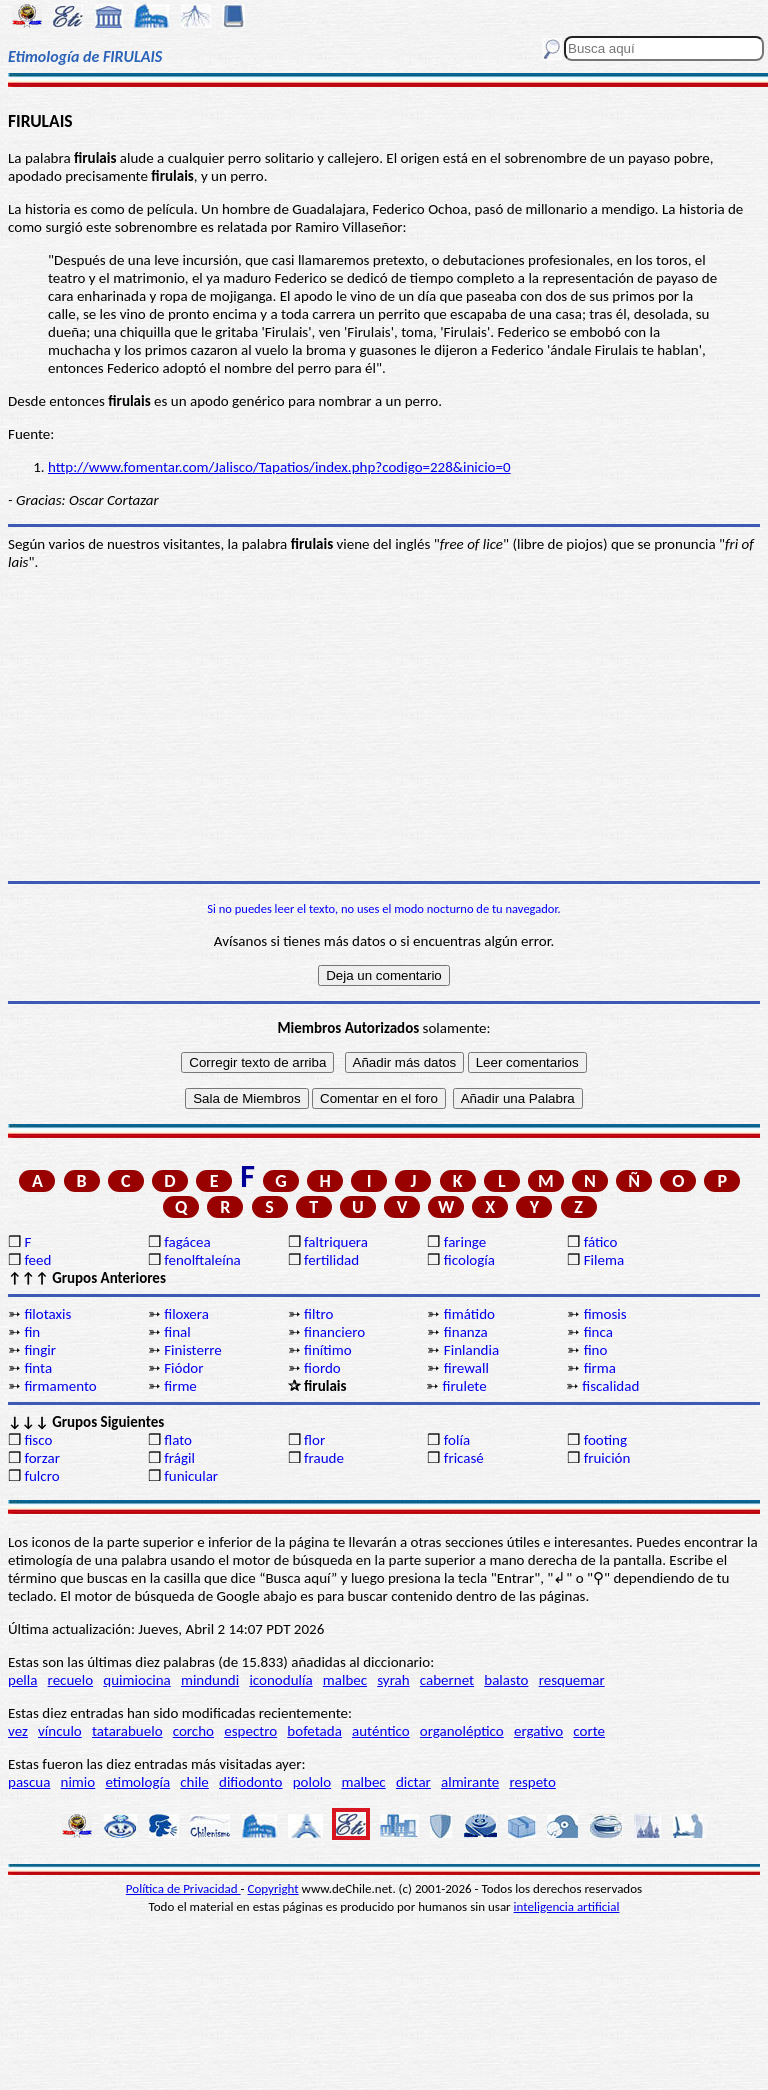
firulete (464, 1386)
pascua (29, 1782)
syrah (393, 1680)
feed (37, 1260)
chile (194, 1782)
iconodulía (280, 1680)
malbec (345, 1680)
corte (589, 1731)
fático (601, 1242)
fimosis (605, 1314)
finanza (466, 1332)
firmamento (60, 1386)
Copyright (273, 1888)
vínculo (60, 1731)
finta (38, 1368)
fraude (324, 1458)
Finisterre (192, 1350)
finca (598, 1332)
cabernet (447, 1680)
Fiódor (183, 1368)
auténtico (381, 1731)
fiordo (322, 1368)
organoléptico (462, 1731)
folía (457, 1440)
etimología (137, 1782)
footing (605, 1440)
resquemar (572, 1680)
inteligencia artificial (567, 1906)
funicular (191, 1476)
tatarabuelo (127, 1731)
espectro (250, 1731)
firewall (466, 1368)
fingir (40, 1350)
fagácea (187, 1242)
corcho (193, 1731)
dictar (413, 1782)
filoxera (186, 1314)
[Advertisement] (384, 726)
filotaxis (47, 1314)
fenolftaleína (202, 1260)
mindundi (210, 1680)
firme (180, 1386)
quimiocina (136, 1680)
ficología (469, 1260)
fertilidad (331, 1260)
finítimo (328, 1350)
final (177, 1332)
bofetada (314, 1731)
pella (22, 1680)
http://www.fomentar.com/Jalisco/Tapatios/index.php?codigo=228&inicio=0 (279, 467)
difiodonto (251, 1782)
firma (600, 1368)
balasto (506, 1680)
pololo (312, 1782)
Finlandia (471, 1350)
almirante (470, 1782)
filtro (318, 1314)
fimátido (469, 1314)
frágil (179, 1458)
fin (32, 1332)
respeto (532, 1782)
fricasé (464, 1458)
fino (596, 1350)
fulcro (41, 1476)
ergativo (538, 1731)
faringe (465, 1242)
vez (18, 1731)
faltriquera (336, 1242)
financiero (334, 1332)
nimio (78, 1782)
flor (314, 1440)
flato (178, 1440)
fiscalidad (610, 1386)
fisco (38, 1440)
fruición (607, 1458)
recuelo (71, 1680)
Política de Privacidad (183, 1888)
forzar (42, 1458)
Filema (604, 1260)
